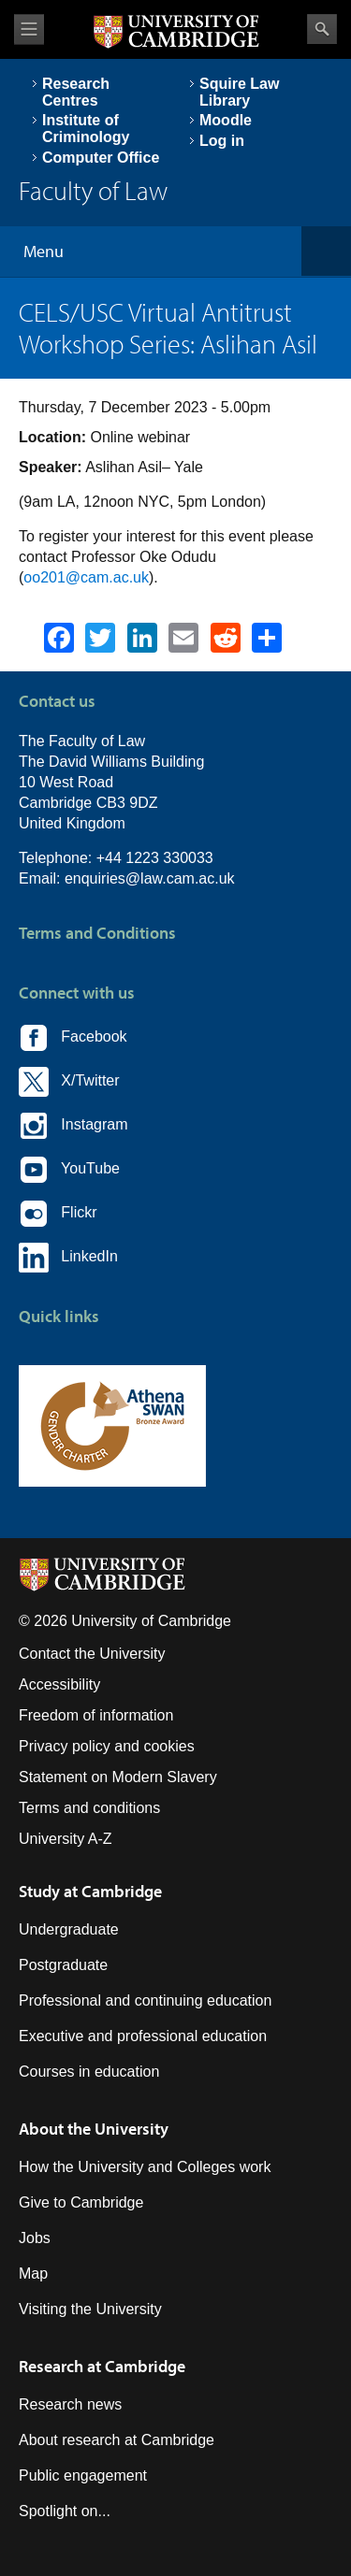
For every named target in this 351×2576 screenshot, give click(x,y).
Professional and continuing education (145, 2000)
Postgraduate (63, 1965)
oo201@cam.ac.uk (86, 577)
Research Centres (76, 92)
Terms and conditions (89, 1808)
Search (322, 29)
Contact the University (92, 1654)
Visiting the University (90, 2309)
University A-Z (65, 1839)
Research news (70, 2404)
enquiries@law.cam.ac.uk (150, 878)
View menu (29, 29)
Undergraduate (69, 1929)
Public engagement (83, 2475)
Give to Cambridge (81, 2202)
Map (33, 2273)
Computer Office (100, 157)
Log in (221, 141)
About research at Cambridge (116, 2440)
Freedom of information (96, 1715)
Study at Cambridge (90, 1891)
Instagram (73, 1126)
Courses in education (89, 2072)
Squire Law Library (239, 92)
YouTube (69, 1170)
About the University (93, 2128)
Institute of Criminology (85, 128)
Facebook (73, 1038)
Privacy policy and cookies (107, 1746)
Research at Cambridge (102, 2366)
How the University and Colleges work (145, 2167)
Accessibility (59, 1684)
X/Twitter (69, 1082)
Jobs (35, 2238)
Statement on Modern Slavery (118, 1777)
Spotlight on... (64, 2511)
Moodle (225, 120)
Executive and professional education (143, 2036)
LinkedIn (68, 1258)
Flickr (58, 1214)
